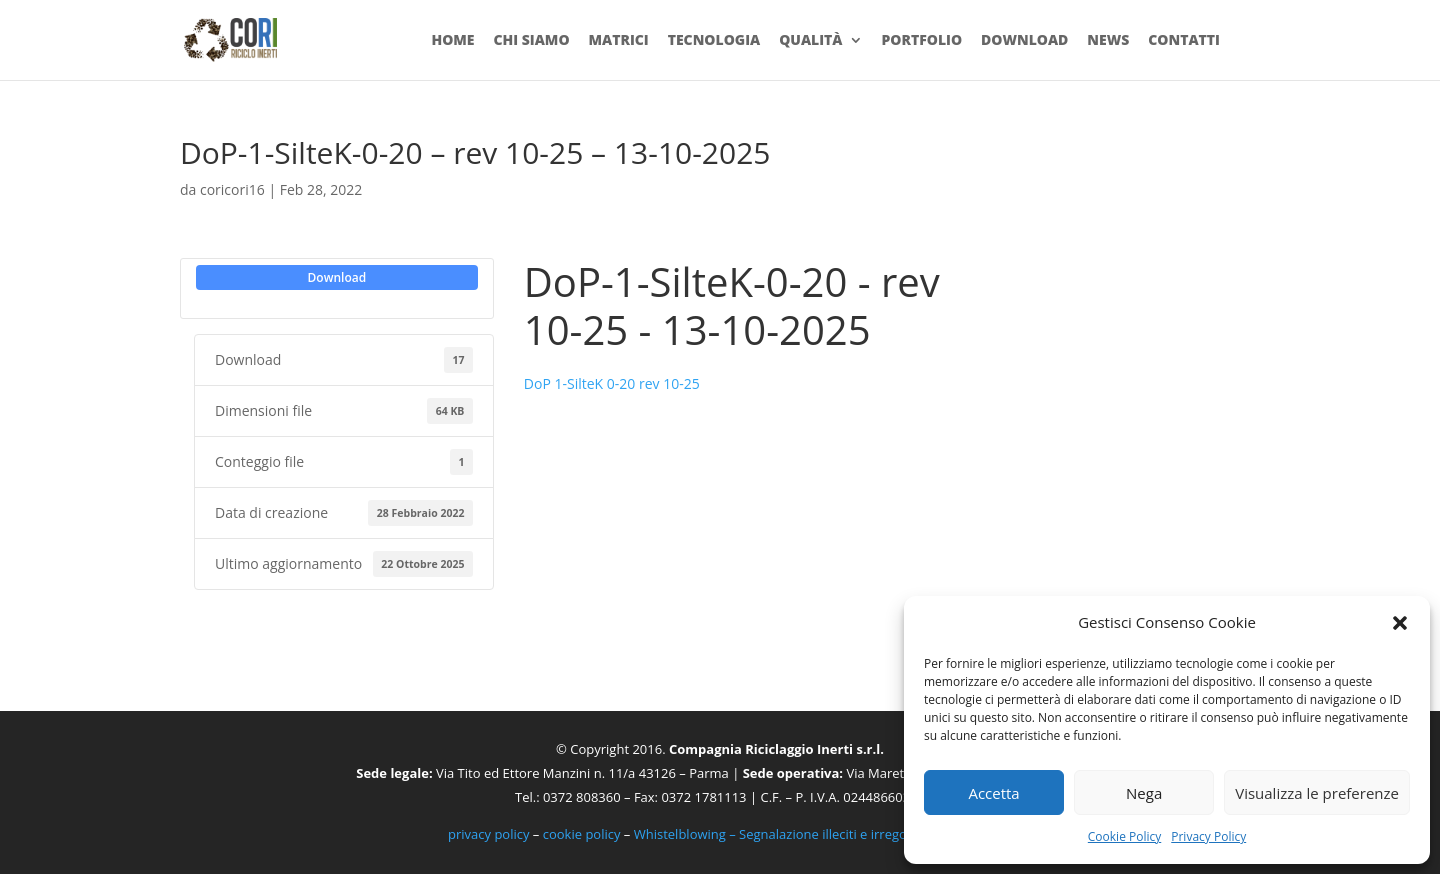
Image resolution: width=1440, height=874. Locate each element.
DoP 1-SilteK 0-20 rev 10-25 (612, 383)
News (1108, 41)
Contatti (1184, 41)
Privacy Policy (1208, 836)
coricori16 (232, 189)
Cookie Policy (1124, 836)
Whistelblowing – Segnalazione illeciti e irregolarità (786, 834)
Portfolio (921, 41)
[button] (1400, 623)
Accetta (993, 793)
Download (1024, 41)
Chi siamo (531, 41)
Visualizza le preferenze (1317, 793)
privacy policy (488, 834)
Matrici (618, 41)
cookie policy (582, 834)
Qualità (810, 41)
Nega (1144, 793)
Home (452, 41)
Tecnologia (714, 41)
